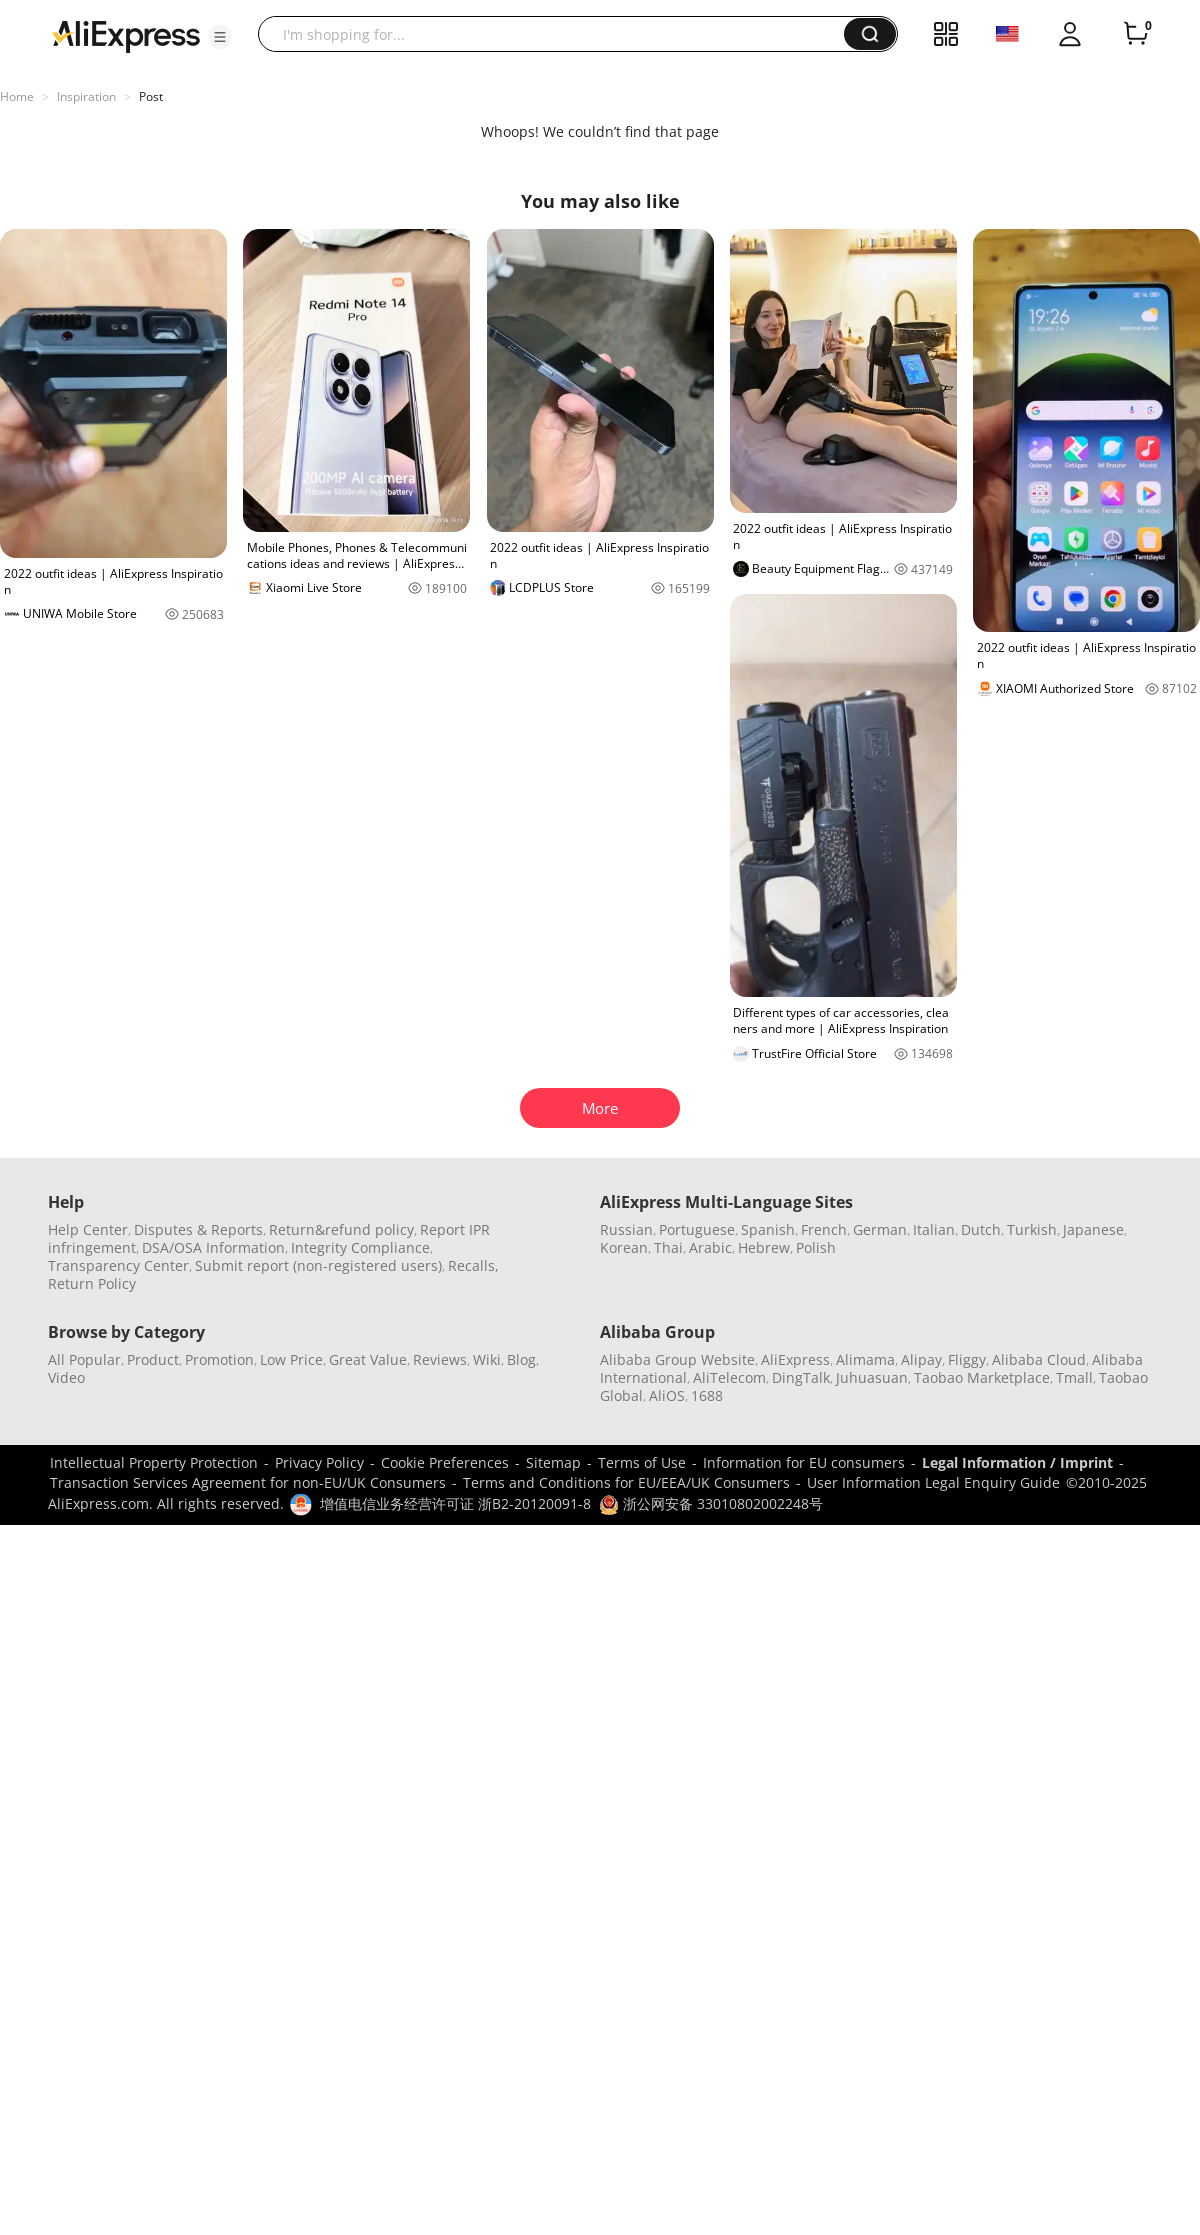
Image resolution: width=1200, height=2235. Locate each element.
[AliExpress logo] (126, 35)
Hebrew (764, 1247)
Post (151, 96)
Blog (521, 1359)
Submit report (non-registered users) (318, 1265)
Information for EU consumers (804, 1462)
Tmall (1074, 1377)
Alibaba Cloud (1039, 1359)
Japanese (1093, 1229)
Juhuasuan (872, 1377)
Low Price (291, 1359)
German (880, 1229)
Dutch (981, 1229)
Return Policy (92, 1283)
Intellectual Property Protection (154, 1462)
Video (66, 1377)
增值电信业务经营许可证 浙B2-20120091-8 (455, 1503)
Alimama (865, 1359)
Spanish (768, 1229)
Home (17, 96)
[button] (220, 37)
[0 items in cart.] (1136, 34)
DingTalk (801, 1377)
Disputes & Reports (198, 1229)
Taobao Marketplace (982, 1377)
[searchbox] (558, 34)
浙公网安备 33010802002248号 (711, 1503)
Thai (668, 1247)
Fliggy (967, 1359)
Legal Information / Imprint (1017, 1462)
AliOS (667, 1395)
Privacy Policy (319, 1462)
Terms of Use (642, 1462)
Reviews (440, 1359)
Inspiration (86, 96)
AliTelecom (729, 1377)
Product (153, 1359)
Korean (624, 1247)
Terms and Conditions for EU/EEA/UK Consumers (626, 1482)
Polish (816, 1247)
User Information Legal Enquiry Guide (933, 1482)
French (824, 1229)
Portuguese (697, 1229)
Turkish (1032, 1229)
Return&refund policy (341, 1229)
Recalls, (473, 1265)
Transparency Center (118, 1265)
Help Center (88, 1229)
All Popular (84, 1359)
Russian (626, 1229)
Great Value (368, 1359)
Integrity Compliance (360, 1247)
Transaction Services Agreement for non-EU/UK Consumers (248, 1482)
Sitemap (553, 1462)
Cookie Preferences (445, 1462)
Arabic (710, 1247)
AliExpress (795, 1359)
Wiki (487, 1359)
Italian (934, 1229)
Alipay (921, 1359)
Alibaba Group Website (677, 1359)
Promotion (219, 1359)
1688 (707, 1395)
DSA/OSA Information (213, 1247)
